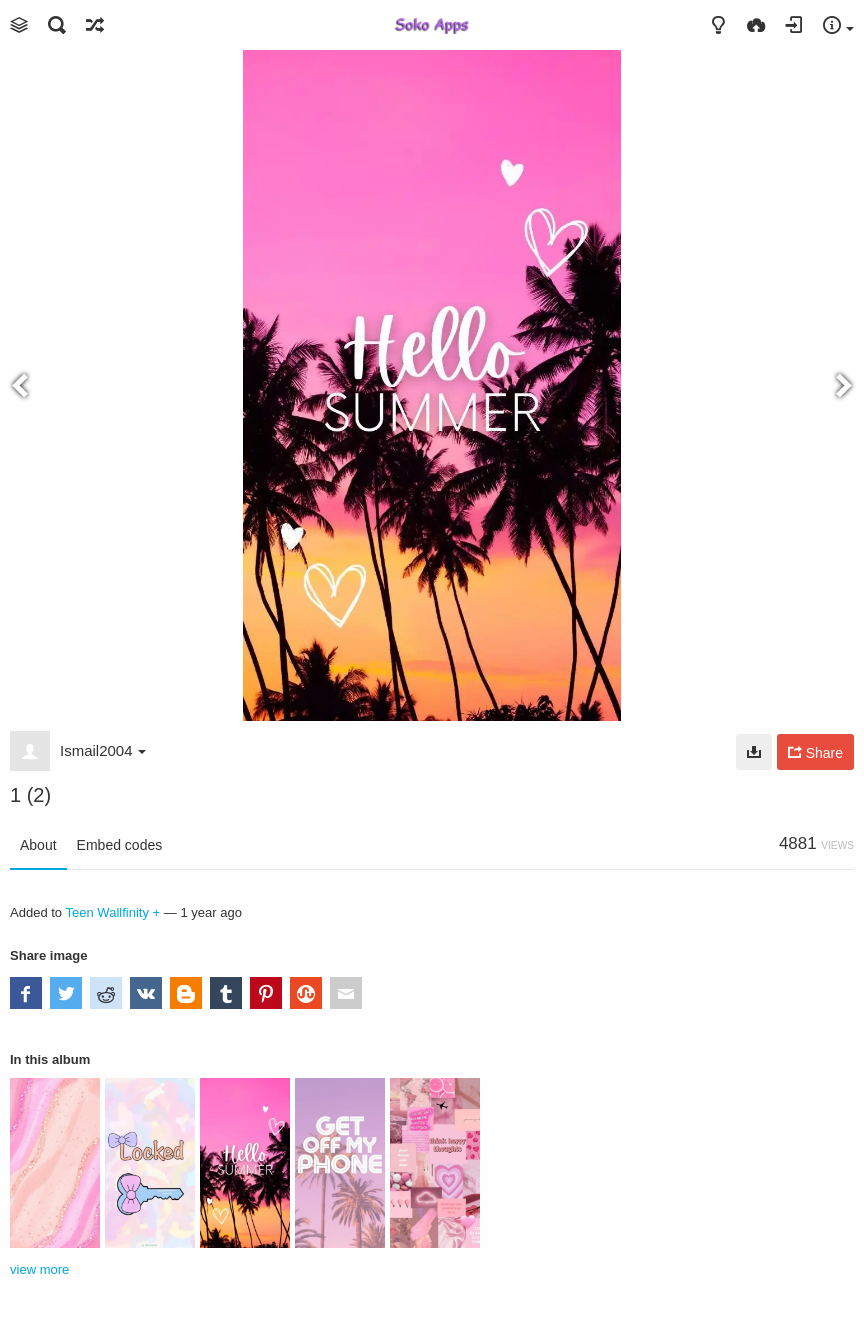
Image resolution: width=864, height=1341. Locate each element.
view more (39, 1269)
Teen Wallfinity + (113, 912)
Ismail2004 (103, 750)
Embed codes (120, 845)
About (38, 845)
